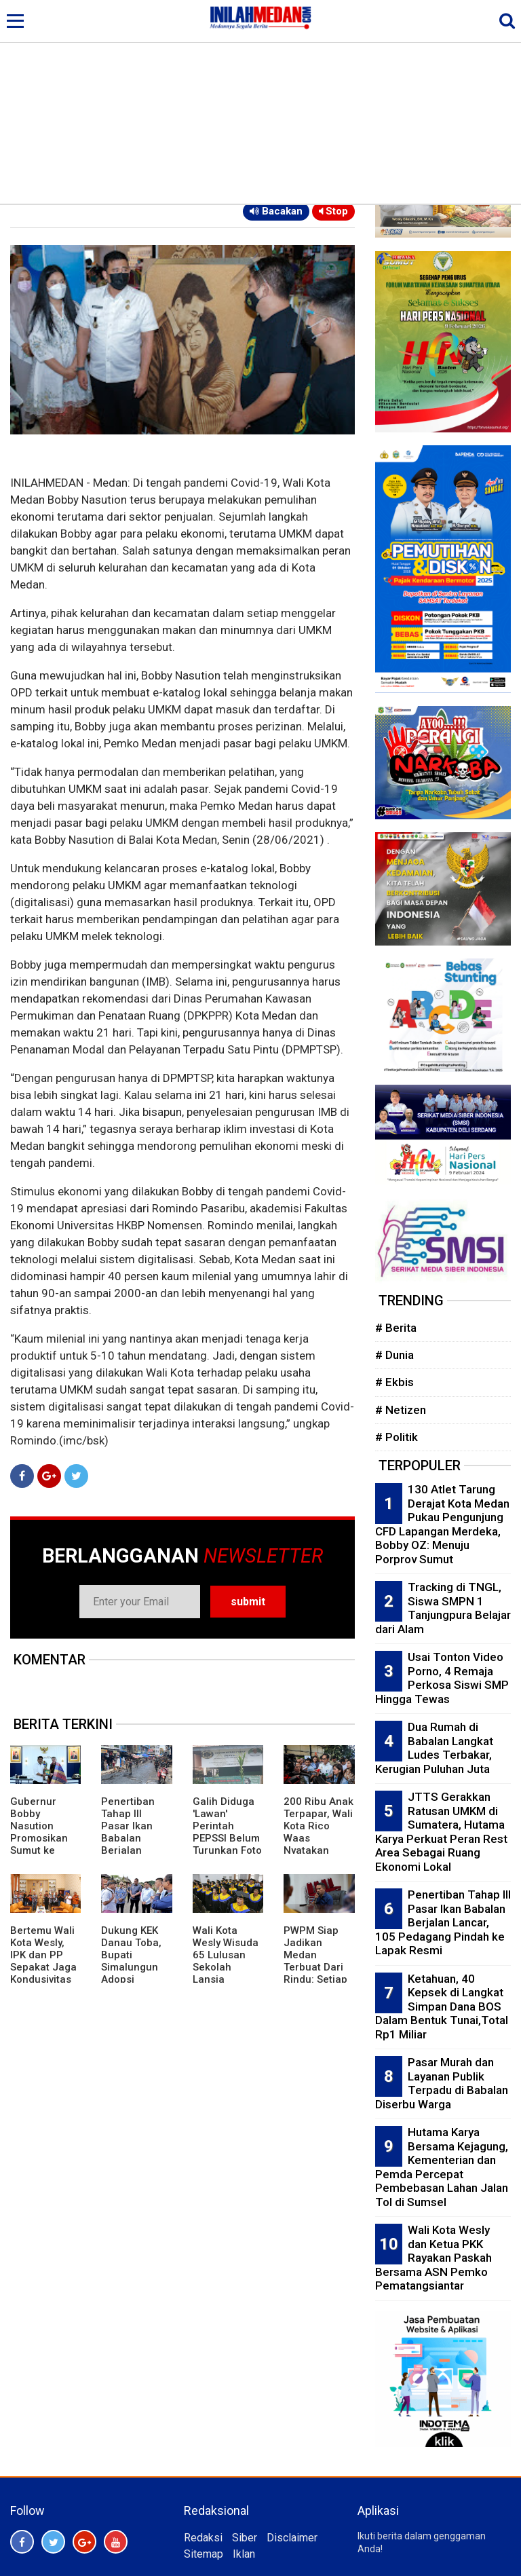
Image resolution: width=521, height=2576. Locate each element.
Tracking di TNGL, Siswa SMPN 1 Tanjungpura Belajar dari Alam (443, 1608)
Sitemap (203, 2553)
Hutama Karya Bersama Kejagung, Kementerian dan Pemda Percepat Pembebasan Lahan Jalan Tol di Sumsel (441, 2167)
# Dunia (394, 1355)
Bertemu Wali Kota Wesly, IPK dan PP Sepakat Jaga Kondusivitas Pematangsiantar (45, 1967)
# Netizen (400, 1410)
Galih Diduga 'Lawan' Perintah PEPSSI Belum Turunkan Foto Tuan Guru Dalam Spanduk (227, 1844)
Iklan (244, 2553)
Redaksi (203, 2537)
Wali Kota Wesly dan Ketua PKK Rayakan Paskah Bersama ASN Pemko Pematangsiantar (433, 2257)
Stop (333, 211)
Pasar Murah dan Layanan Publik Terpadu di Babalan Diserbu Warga (441, 2083)
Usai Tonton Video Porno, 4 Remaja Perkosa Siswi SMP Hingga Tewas (442, 1678)
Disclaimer (292, 2537)
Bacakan (276, 211)
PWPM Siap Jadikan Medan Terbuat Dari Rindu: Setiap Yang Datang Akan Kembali (316, 1967)
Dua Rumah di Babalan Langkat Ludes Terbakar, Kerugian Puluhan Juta (434, 1748)
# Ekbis (394, 1382)
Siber (244, 2537)
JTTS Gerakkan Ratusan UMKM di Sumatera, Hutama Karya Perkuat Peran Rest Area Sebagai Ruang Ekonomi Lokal (441, 1831)
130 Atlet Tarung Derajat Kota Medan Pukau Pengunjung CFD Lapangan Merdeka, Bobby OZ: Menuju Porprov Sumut (442, 1524)
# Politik (396, 1437)
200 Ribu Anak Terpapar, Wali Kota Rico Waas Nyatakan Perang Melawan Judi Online (318, 1844)
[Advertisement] (260, 102)
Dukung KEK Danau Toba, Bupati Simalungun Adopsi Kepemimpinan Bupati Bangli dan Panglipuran (134, 1979)
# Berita (396, 1327)
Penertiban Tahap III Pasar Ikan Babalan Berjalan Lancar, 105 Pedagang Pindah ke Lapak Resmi (132, 1850)
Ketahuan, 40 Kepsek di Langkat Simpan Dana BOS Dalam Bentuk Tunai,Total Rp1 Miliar (441, 2006)
